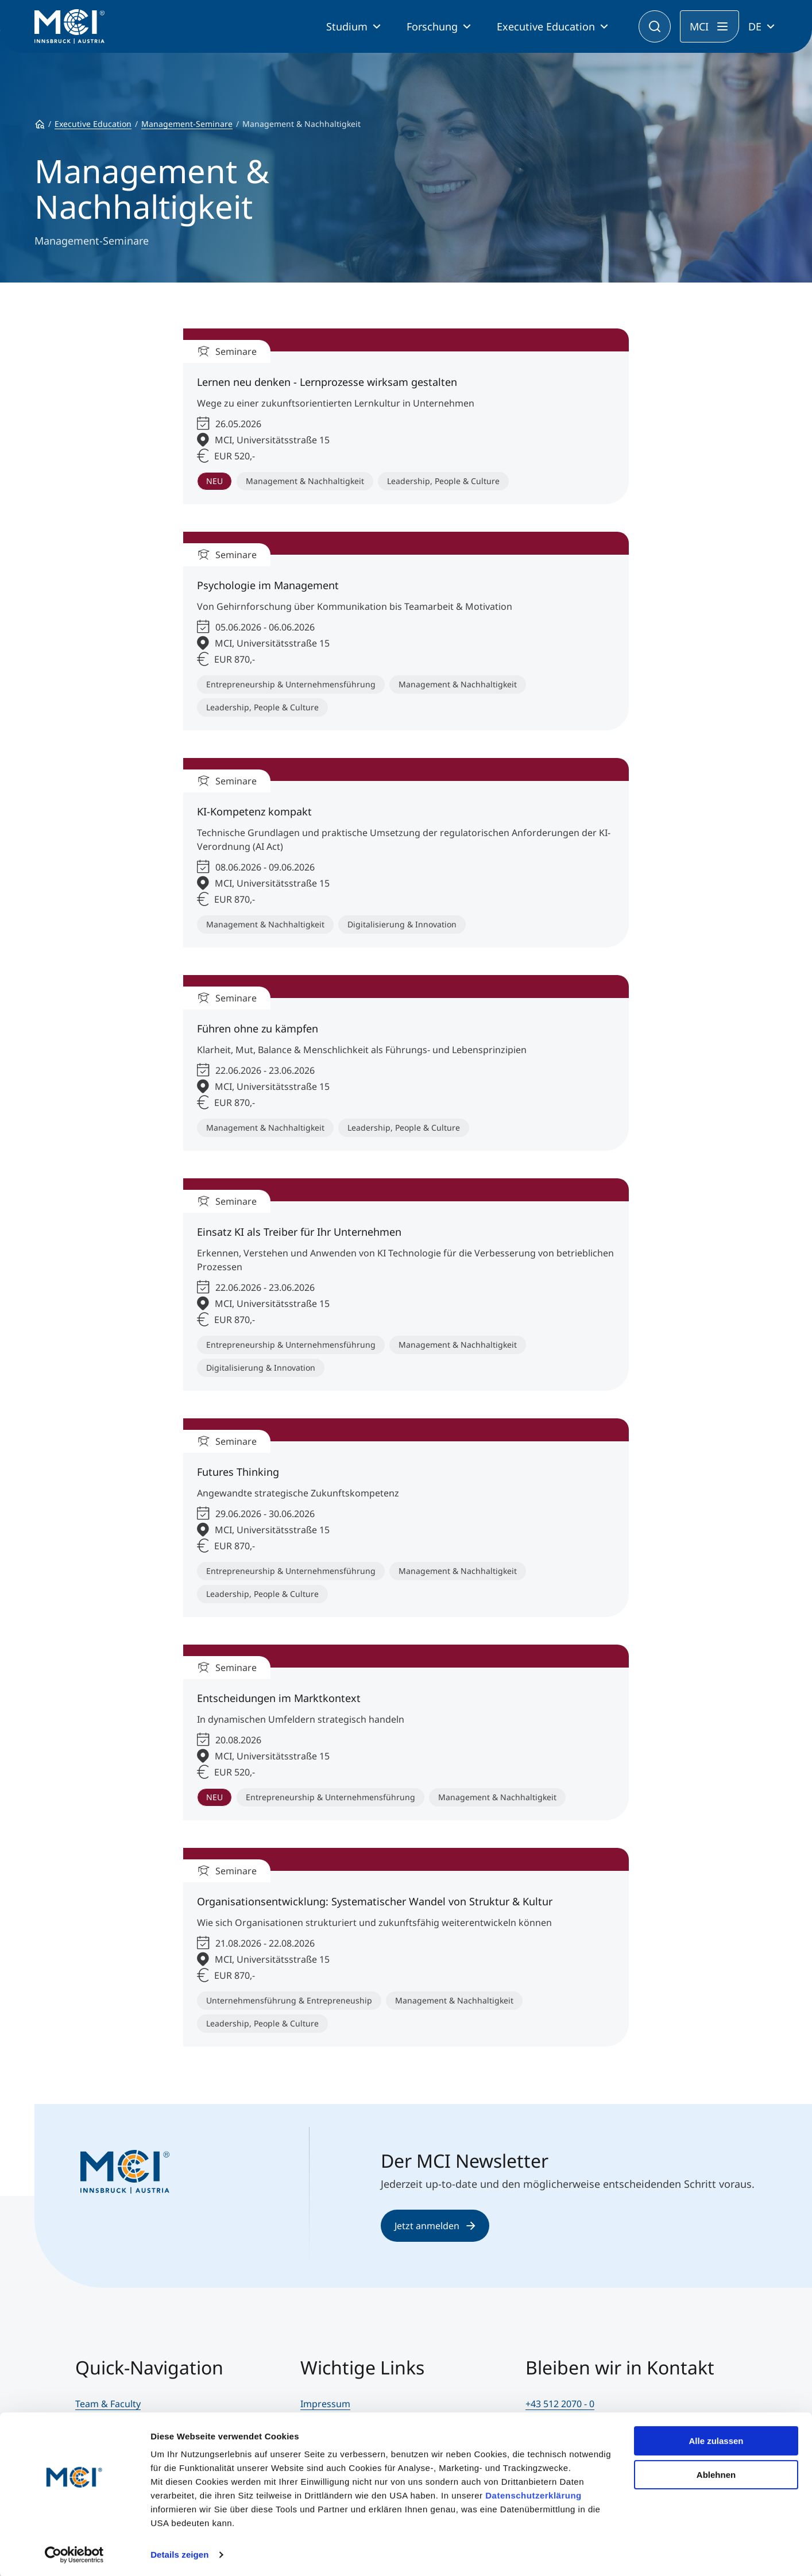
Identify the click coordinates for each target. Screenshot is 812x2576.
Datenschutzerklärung (533, 2494)
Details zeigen (179, 2553)
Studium (347, 26)
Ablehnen (716, 2473)
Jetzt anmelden (435, 2225)
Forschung (432, 26)
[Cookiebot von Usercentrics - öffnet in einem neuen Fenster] (74, 2553)
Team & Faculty (108, 2403)
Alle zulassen (716, 2440)
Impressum (325, 2403)
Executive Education (546, 26)
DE (754, 26)
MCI (699, 26)
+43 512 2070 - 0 (559, 2403)
